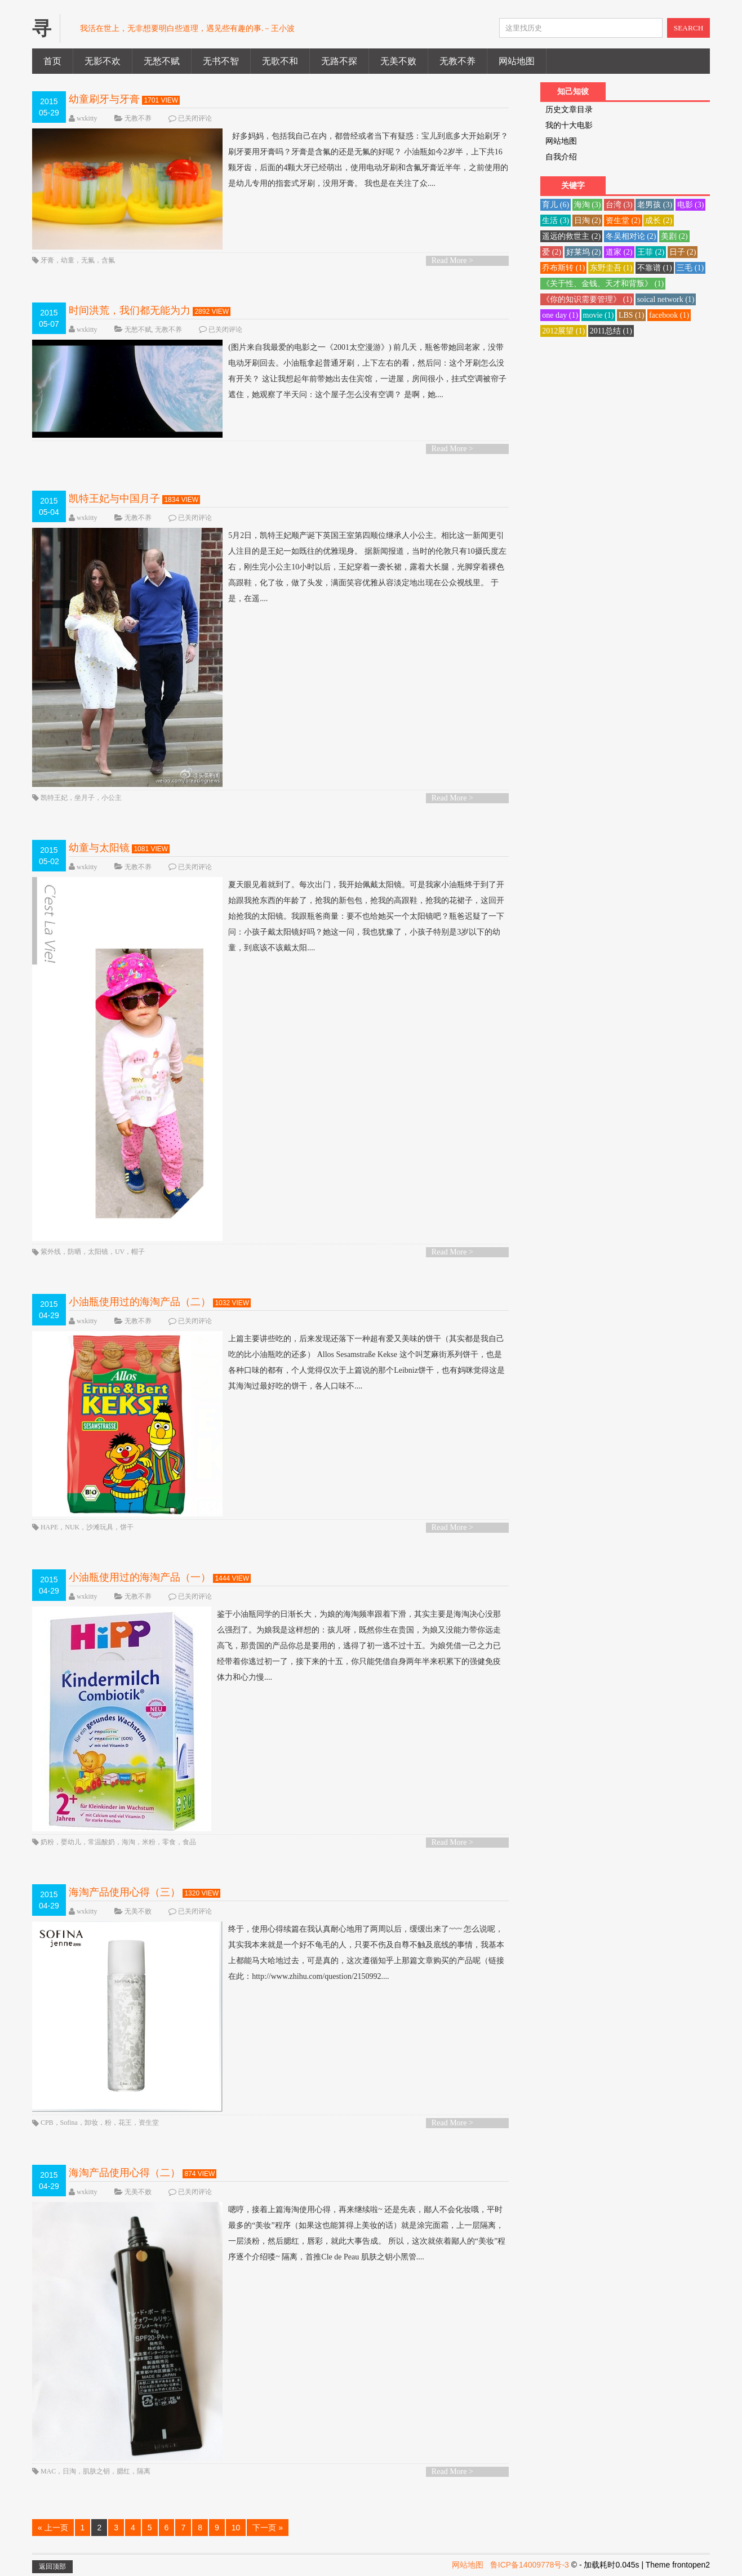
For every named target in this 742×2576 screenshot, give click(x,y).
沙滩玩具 (99, 1527)
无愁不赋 (162, 61)
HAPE (49, 1527)
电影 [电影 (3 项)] (690, 205)
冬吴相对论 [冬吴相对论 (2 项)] (631, 236)
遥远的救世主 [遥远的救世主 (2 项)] (571, 236)
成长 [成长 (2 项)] (658, 220)
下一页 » (267, 2527)
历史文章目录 (569, 109)
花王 (125, 2122)
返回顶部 (52, 2566)
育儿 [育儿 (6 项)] (555, 205)
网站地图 (517, 61)
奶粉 (47, 1842)
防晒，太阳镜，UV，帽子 (106, 1252)
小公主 (111, 798)
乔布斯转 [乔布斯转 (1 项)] (563, 268)
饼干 (127, 1527)
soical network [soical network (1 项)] (666, 299)
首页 (52, 61)
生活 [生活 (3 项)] (555, 220)
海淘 (128, 1842)
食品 (189, 1842)
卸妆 (91, 2122)
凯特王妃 (54, 798)
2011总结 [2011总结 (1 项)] (611, 331)
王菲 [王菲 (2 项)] (650, 252)
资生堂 (149, 2122)
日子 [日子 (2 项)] (682, 252)
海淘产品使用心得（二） (124, 2172)
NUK (72, 1527)
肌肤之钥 (96, 2471)
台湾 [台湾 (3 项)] (619, 205)
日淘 (69, 2471)
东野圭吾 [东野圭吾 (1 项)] (611, 268)
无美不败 (398, 61)
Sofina (69, 2122)
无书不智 (221, 61)
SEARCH (689, 28)
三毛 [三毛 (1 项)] (690, 268)
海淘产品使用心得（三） (124, 1892)
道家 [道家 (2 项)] (619, 252)
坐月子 (84, 798)
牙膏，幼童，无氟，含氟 (78, 260)
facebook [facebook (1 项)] (669, 315)
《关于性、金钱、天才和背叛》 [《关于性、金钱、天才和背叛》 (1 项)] (603, 283)
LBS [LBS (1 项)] (632, 315)
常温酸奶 (101, 1842)
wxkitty (87, 118)
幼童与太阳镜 (99, 847)
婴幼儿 (71, 1842)
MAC (48, 2471)
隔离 (143, 2471)
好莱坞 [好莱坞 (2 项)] (583, 252)
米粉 (148, 1842)
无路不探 (339, 61)
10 (236, 2527)
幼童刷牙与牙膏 (104, 99)
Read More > (452, 260)
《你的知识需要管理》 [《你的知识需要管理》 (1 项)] (587, 299)
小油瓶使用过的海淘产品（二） (140, 1301)
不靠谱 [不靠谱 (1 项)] (654, 268)
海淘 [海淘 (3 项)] (587, 205)
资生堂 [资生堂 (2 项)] (623, 220)
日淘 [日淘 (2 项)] (587, 220)
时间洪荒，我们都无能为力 (129, 310)
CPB (47, 2122)
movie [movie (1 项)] (598, 315)
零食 (169, 1842)
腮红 (123, 2471)
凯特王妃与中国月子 (114, 498)
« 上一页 (53, 2527)
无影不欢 (103, 61)
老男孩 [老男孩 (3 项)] (654, 205)
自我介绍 (561, 157)
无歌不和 (280, 61)
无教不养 (457, 61)
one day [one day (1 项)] (560, 315)
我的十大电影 (569, 125)
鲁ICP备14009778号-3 (529, 2564)
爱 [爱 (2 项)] (551, 252)
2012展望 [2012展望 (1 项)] (563, 331)
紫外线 (51, 1252)
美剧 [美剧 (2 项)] (674, 236)
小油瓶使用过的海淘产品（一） (140, 1577)
